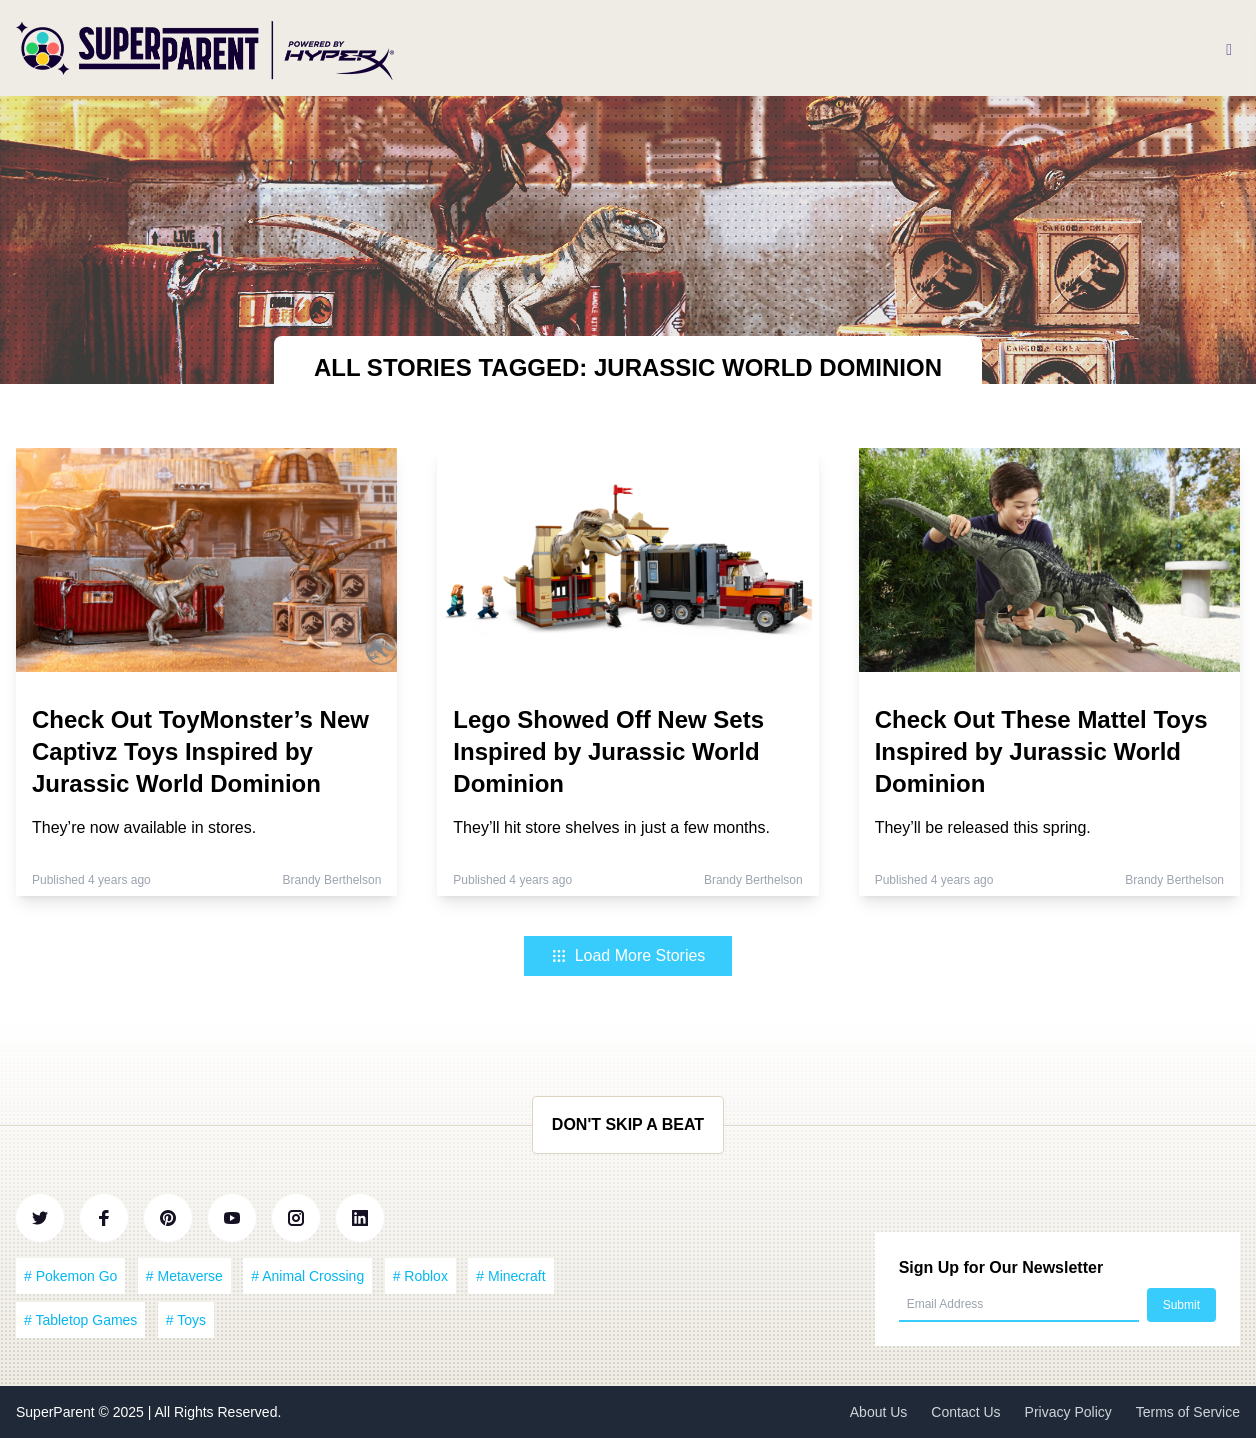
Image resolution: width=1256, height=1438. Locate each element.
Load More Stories (628, 955)
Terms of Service (1188, 1412)
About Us (879, 1412)
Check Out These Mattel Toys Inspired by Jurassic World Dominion (1041, 751)
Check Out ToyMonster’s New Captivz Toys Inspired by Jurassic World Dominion (200, 751)
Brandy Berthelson (332, 880)
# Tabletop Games (80, 1320)
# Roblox (420, 1276)
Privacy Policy (1068, 1412)
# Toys (186, 1320)
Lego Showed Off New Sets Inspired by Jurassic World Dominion (608, 751)
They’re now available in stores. (144, 827)
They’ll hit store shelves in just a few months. (611, 827)
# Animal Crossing (307, 1276)
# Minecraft (510, 1276)
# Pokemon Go (70, 1276)
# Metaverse (184, 1276)
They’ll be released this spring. (983, 827)
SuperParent (57, 1412)
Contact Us (965, 1412)
